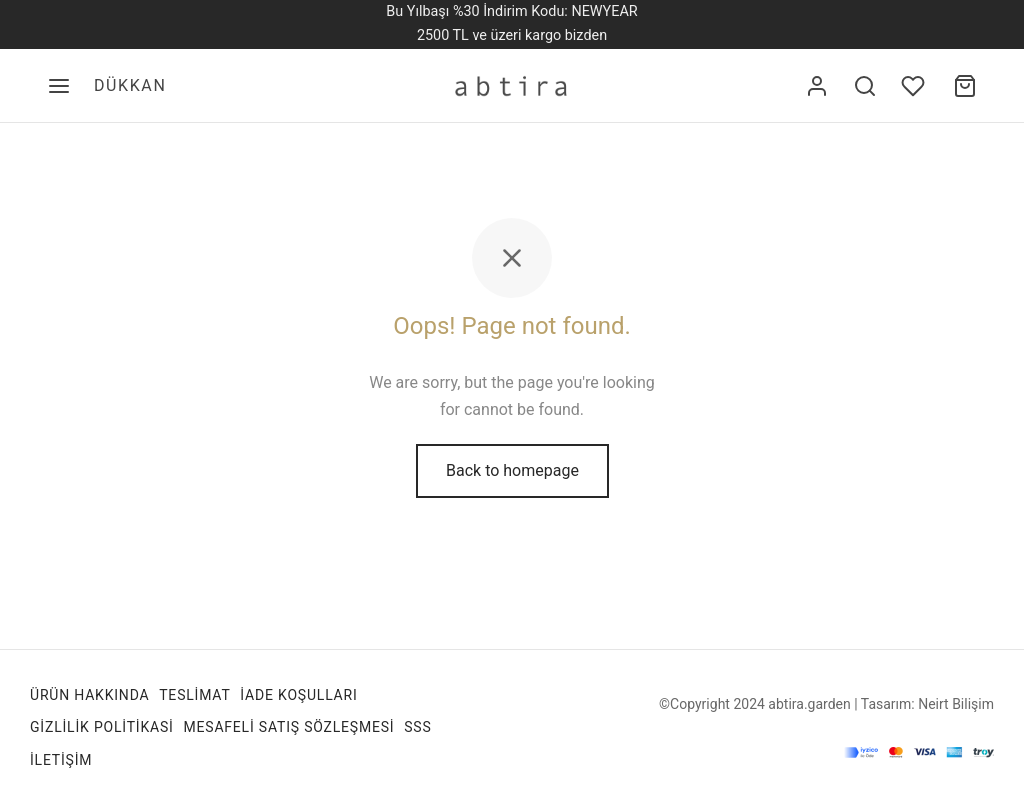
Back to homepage (512, 470)
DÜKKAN (130, 85)
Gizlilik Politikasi (102, 727)
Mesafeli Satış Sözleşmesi (288, 727)
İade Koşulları (298, 695)
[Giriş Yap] (817, 86)
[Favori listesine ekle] (915, 86)
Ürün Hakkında (89, 695)
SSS (417, 727)
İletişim (61, 760)
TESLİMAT (194, 695)
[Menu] (59, 86)
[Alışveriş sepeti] (965, 86)
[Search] (865, 86)
